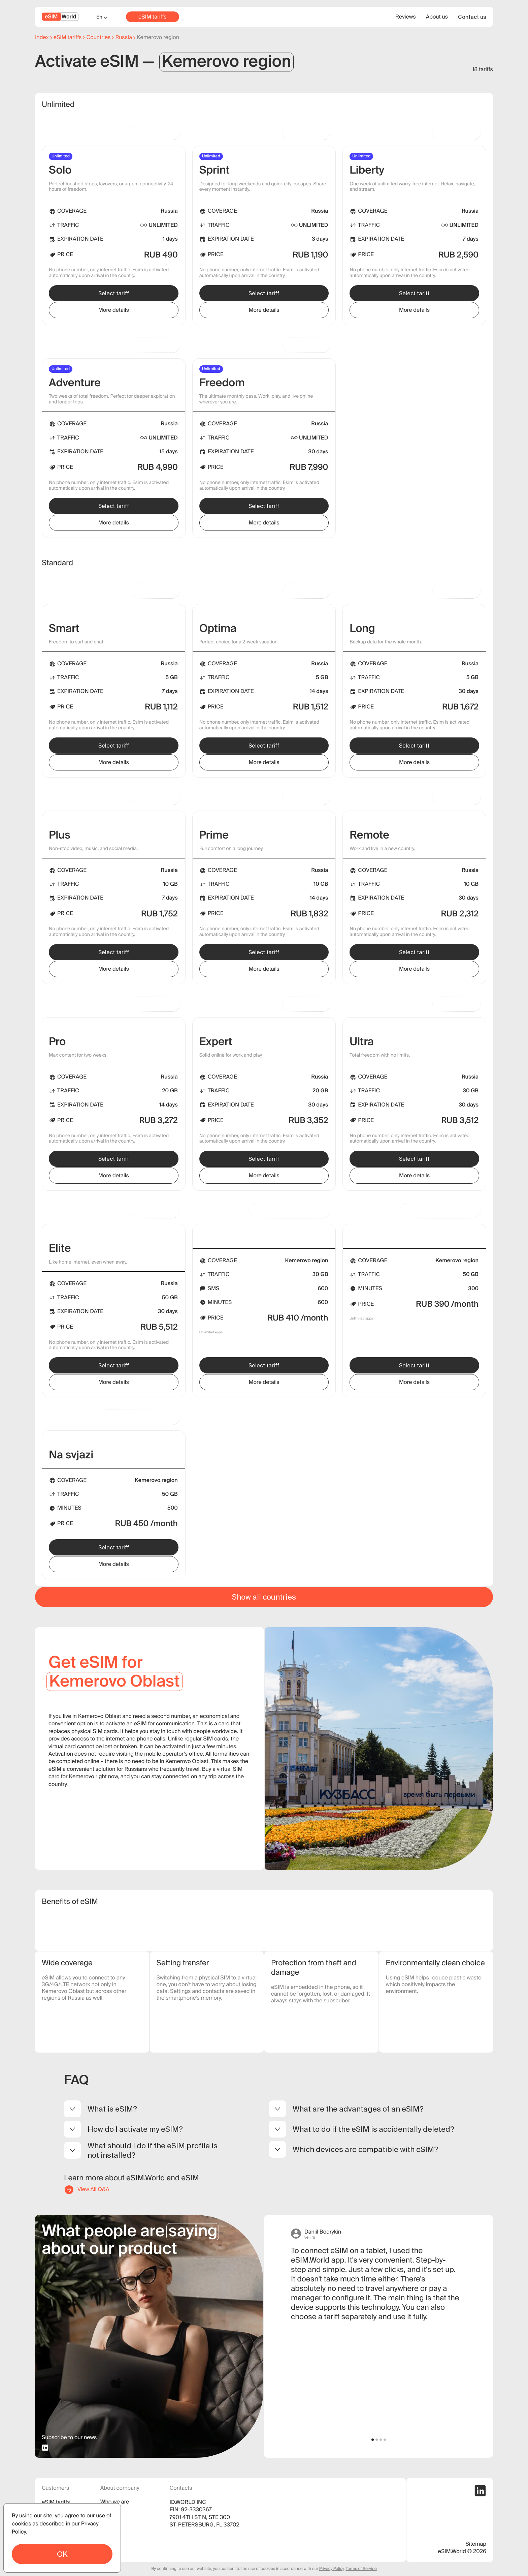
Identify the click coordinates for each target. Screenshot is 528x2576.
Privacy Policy (331, 2569)
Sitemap (476, 2544)
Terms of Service (360, 2569)
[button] (372, 2439)
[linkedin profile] (45, 2447)
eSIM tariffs (152, 17)
